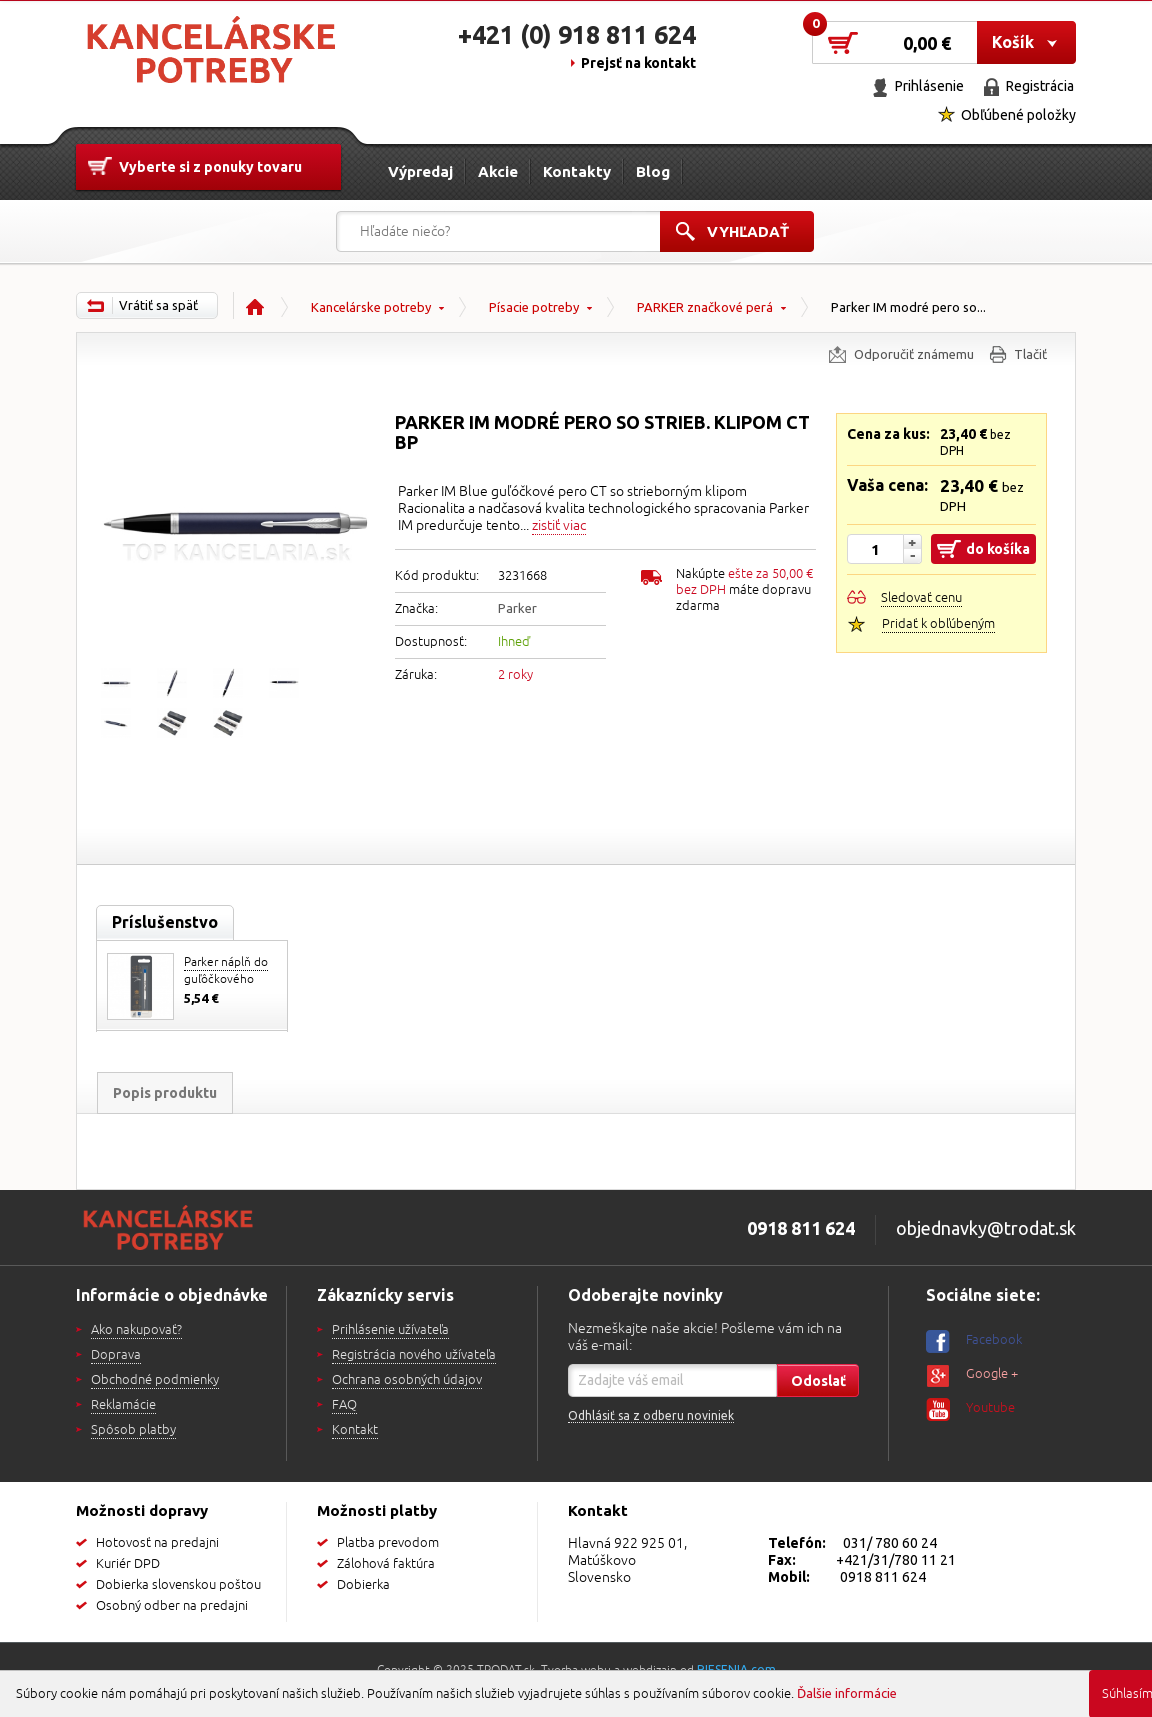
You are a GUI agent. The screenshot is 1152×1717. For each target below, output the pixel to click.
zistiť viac (559, 525)
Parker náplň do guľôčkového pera (226, 979)
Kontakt (355, 1430)
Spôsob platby (133, 1430)
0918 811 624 (883, 1577)
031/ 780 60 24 (890, 1543)
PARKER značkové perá (705, 307)
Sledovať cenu (921, 598)
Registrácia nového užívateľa (414, 1355)
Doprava (116, 1355)
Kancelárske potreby (371, 307)
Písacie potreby (534, 307)
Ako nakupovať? (136, 1330)
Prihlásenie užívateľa (390, 1330)
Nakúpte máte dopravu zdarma (744, 590)
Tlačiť (1030, 354)
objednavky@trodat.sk (986, 1228)
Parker (517, 608)
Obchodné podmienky (155, 1380)
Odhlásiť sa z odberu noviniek (651, 1415)
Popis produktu (165, 1093)
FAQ (344, 1405)
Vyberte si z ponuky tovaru (210, 167)
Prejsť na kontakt (638, 63)
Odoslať (818, 1381)
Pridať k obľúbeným (938, 624)
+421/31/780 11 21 (896, 1560)
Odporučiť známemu (914, 354)
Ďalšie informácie (847, 1693)
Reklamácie (123, 1405)
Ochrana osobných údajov (407, 1380)
